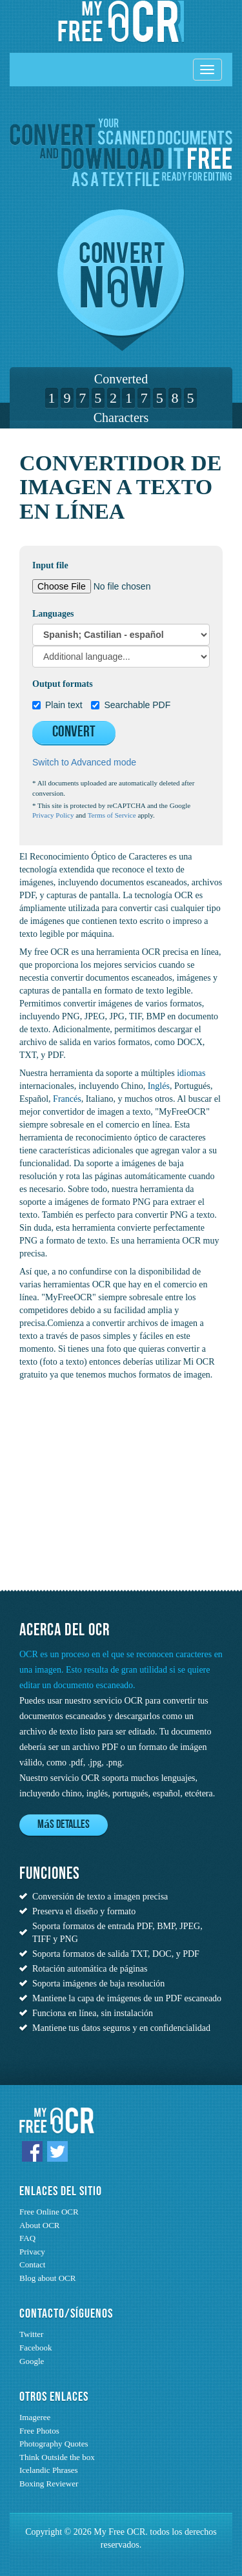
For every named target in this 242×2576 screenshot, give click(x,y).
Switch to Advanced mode (84, 762)
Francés (67, 1099)
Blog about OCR (47, 2278)
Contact (32, 2264)
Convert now (121, 280)
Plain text (57, 705)
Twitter (31, 2334)
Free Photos (39, 2431)
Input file (50, 565)
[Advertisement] (100, 1496)
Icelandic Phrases (48, 2470)
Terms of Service (112, 815)
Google (31, 2361)
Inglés (159, 1086)
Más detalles (63, 1825)
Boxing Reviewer (48, 2483)
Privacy (32, 2251)
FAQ (27, 2238)
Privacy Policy (53, 815)
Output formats (62, 684)
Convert (74, 732)
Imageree (34, 2417)
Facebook (35, 2347)
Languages (53, 614)
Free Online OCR (49, 2211)
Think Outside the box (57, 2457)
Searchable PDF (130, 705)
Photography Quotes (53, 2443)
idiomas (191, 1073)
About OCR (39, 2225)
